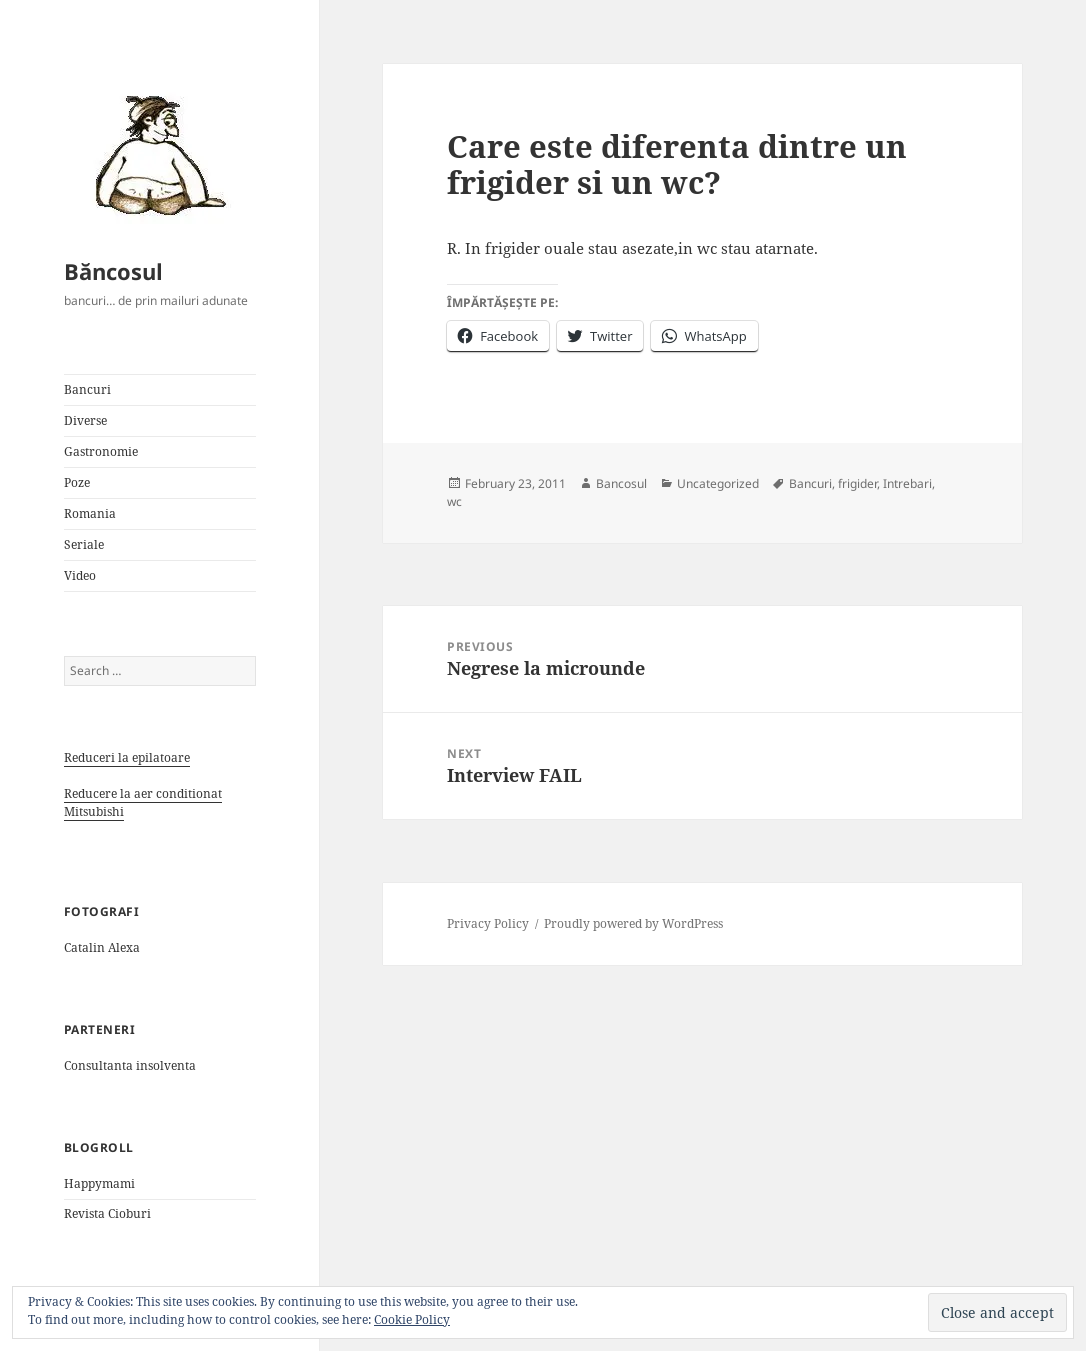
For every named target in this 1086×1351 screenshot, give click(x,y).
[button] (154, 154)
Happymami (99, 1183)
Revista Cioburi (107, 1213)
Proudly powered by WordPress (633, 923)
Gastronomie (101, 451)
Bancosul (621, 483)
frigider (857, 483)
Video (80, 575)
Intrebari (907, 483)
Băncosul (113, 271)
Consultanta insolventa (130, 1065)
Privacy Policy (488, 923)
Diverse (85, 420)
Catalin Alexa (102, 947)
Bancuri (87, 389)
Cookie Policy (412, 1319)
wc (454, 501)
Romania (90, 513)
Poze (77, 482)
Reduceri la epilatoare (127, 757)
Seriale (84, 544)
